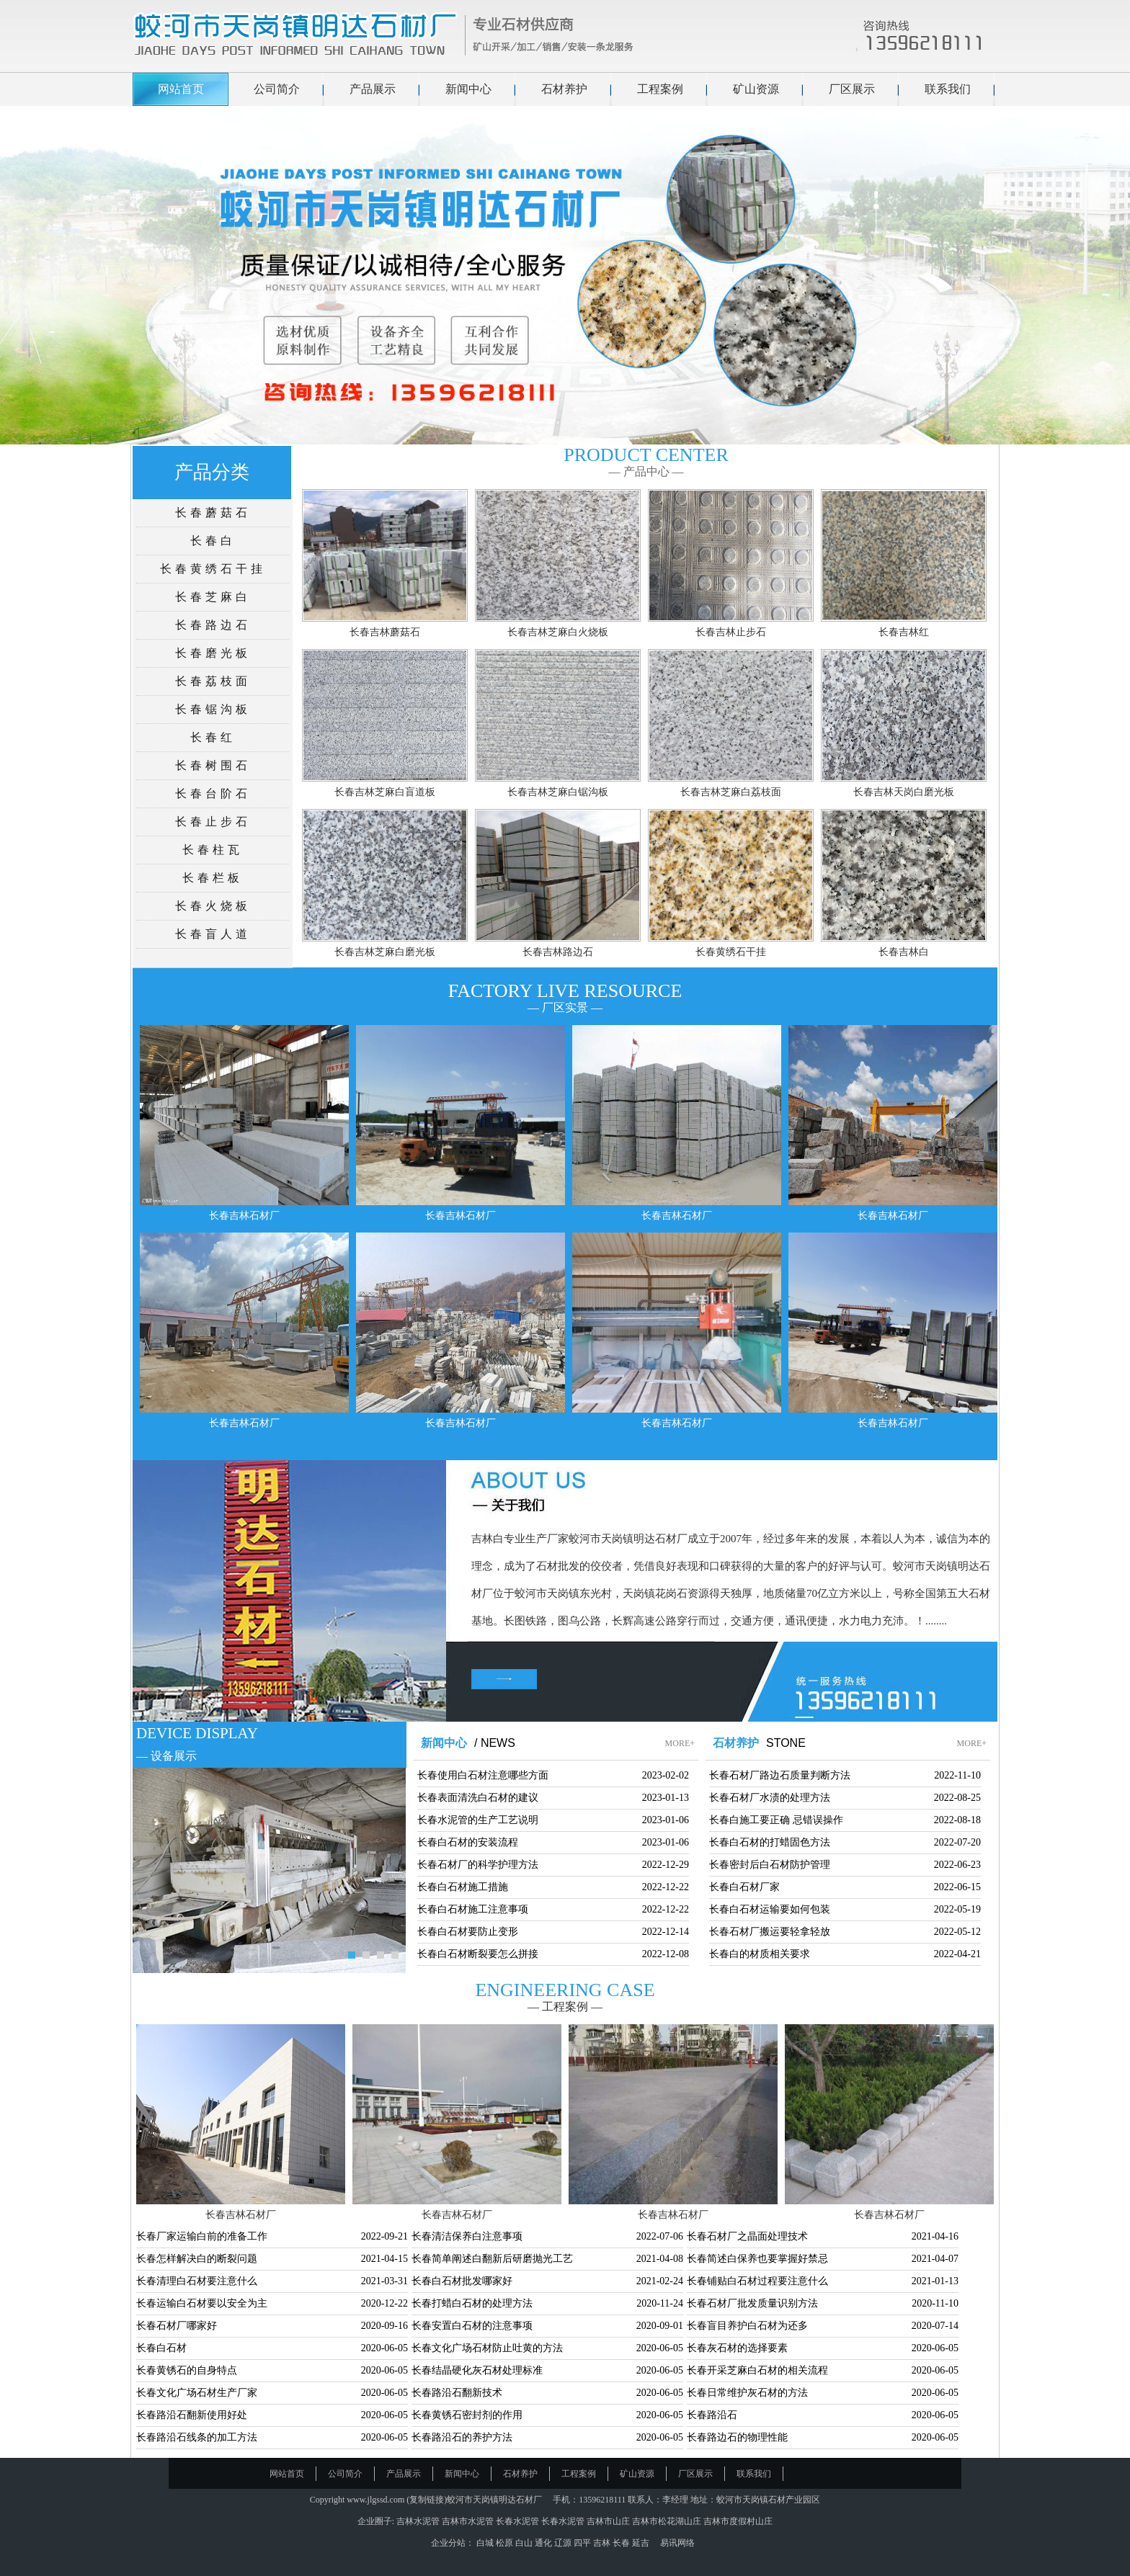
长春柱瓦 (212, 850)
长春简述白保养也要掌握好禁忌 (757, 2258)
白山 (525, 2543)
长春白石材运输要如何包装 (769, 1909)
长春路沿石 (712, 2415)
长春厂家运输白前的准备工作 (201, 2236)
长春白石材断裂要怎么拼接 (477, 1954)
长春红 (213, 737)
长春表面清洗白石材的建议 (477, 1797)
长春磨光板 (213, 653)
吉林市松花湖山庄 (666, 2521)
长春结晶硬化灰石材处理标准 (477, 2370)
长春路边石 (213, 625)
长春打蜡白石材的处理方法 (472, 2303)
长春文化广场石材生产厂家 (196, 2392)
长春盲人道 (213, 934)
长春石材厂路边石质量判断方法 (779, 1775)
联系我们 (948, 89)
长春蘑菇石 (213, 512)
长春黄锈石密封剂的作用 (466, 2415)
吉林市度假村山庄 (738, 2521)
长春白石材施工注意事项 (472, 1909)
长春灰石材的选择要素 (737, 2348)
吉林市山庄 (608, 2521)
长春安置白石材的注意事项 (472, 2325)
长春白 (213, 541)
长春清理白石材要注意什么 (196, 2281)
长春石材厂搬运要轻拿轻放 (769, 1931)
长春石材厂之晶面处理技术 (747, 2236)
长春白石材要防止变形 (467, 1931)
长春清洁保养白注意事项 (466, 2236)
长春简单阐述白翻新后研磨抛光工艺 (492, 2258)
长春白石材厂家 (744, 1887)
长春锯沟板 (213, 709)
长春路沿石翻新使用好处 (191, 2415)
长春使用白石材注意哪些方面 (482, 1775)
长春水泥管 (517, 2521)
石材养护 (564, 89)
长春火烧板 (213, 906)
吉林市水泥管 (468, 2521)
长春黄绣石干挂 (213, 569)
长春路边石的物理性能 (737, 2437)
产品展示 (373, 89)
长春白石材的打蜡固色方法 (769, 1842)
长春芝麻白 (213, 597)
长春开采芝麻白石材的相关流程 (757, 2370)
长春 (622, 2543)
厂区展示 (852, 89)
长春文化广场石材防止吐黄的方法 (487, 2348)
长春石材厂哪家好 (176, 2325)
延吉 (641, 2543)
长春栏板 (212, 878)
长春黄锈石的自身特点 (186, 2370)
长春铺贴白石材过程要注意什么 (757, 2281)
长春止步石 (213, 821)
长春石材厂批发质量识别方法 (752, 2303)
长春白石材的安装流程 (467, 1842)
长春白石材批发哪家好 (461, 2281)
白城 (486, 2543)
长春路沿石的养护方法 (461, 2437)
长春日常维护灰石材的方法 (747, 2392)
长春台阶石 (213, 793)
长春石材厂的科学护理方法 (477, 1864)
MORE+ (680, 1743)
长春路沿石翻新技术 (456, 2392)
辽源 (564, 2543)
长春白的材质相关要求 (759, 1954)
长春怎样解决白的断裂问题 (196, 2258)
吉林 (603, 2543)
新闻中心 (468, 89)
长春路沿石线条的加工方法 (196, 2437)
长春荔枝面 (213, 681)
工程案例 (660, 89)
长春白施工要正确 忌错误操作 (776, 1820)
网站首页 (181, 89)
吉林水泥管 (418, 2521)
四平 (583, 2543)
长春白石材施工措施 (462, 1887)
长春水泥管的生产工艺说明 (477, 1820)
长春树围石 (213, 765)
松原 (505, 2543)
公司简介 (277, 89)
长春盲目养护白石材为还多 (747, 2325)
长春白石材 (161, 2348)
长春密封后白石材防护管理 (769, 1864)
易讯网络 (677, 2543)
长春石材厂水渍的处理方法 (769, 1797)
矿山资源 (756, 89)
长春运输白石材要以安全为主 (201, 2303)
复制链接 (426, 2500)
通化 (544, 2543)
